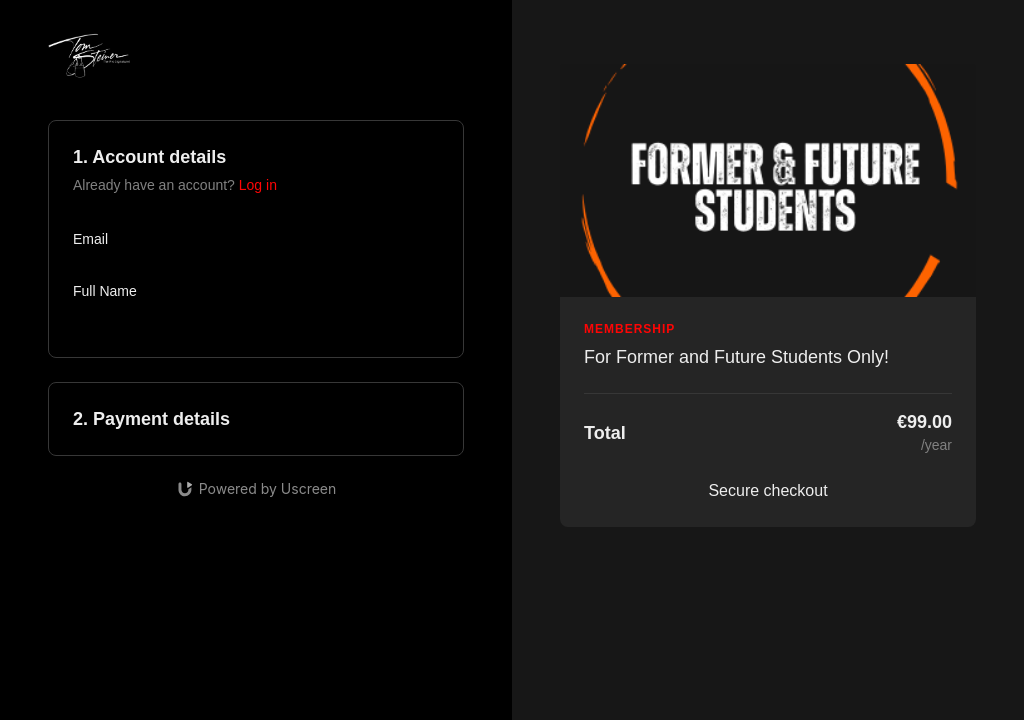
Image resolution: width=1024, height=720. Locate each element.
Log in (258, 185)
